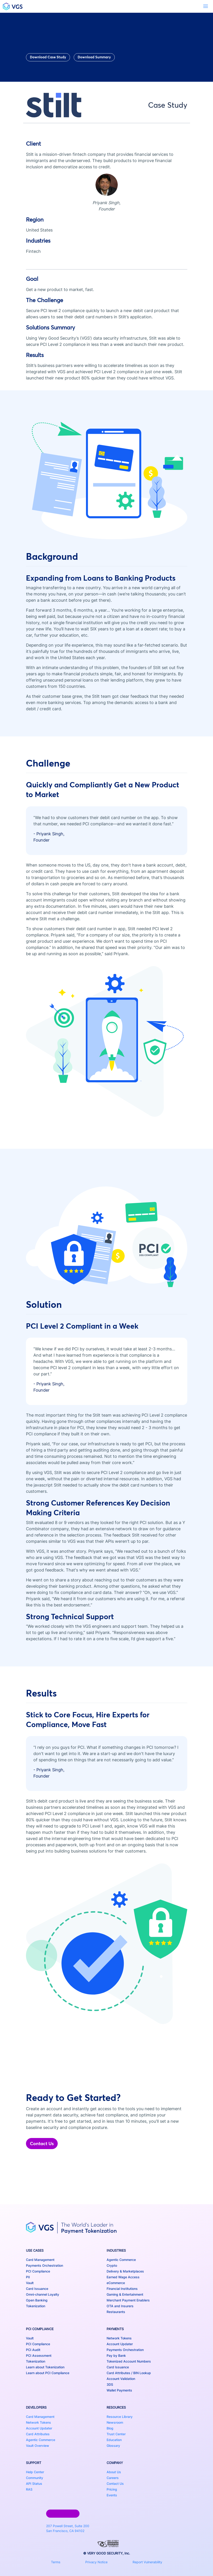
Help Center (35, 2472)
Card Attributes (38, 2434)
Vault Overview (37, 2446)
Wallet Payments (119, 2390)
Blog (110, 2428)
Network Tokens (119, 2338)
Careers (113, 2478)
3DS (110, 2384)
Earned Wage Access (123, 2277)
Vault (30, 2283)
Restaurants (116, 2312)
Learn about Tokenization (45, 2367)
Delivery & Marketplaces (125, 2271)
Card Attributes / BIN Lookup (129, 2373)
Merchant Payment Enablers (128, 2300)
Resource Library (120, 2417)
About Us (114, 2472)
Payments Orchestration (44, 2265)
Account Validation (121, 2379)
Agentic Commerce (121, 2260)
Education (114, 2440)
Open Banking (37, 2300)
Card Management (40, 2260)
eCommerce (116, 2283)
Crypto (112, 2265)
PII (28, 2277)
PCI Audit (33, 2350)
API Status (34, 2483)
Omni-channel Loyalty (42, 2294)
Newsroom (115, 2422)
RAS (29, 2489)
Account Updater (120, 2344)
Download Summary (94, 57)
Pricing (112, 2489)
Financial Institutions (122, 2289)
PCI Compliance (38, 2271)
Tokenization (35, 2306)
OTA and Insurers (120, 2306)
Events (112, 2495)
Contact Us (42, 2143)
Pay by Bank (116, 2355)
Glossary (113, 2446)
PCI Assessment (38, 2355)
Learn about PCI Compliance (47, 2373)
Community (34, 2478)
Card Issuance (37, 2289)
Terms (55, 2562)
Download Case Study (48, 57)
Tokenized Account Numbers (129, 2361)
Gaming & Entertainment (125, 2294)
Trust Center (116, 2434)
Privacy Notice (96, 2562)
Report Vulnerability (147, 2562)
